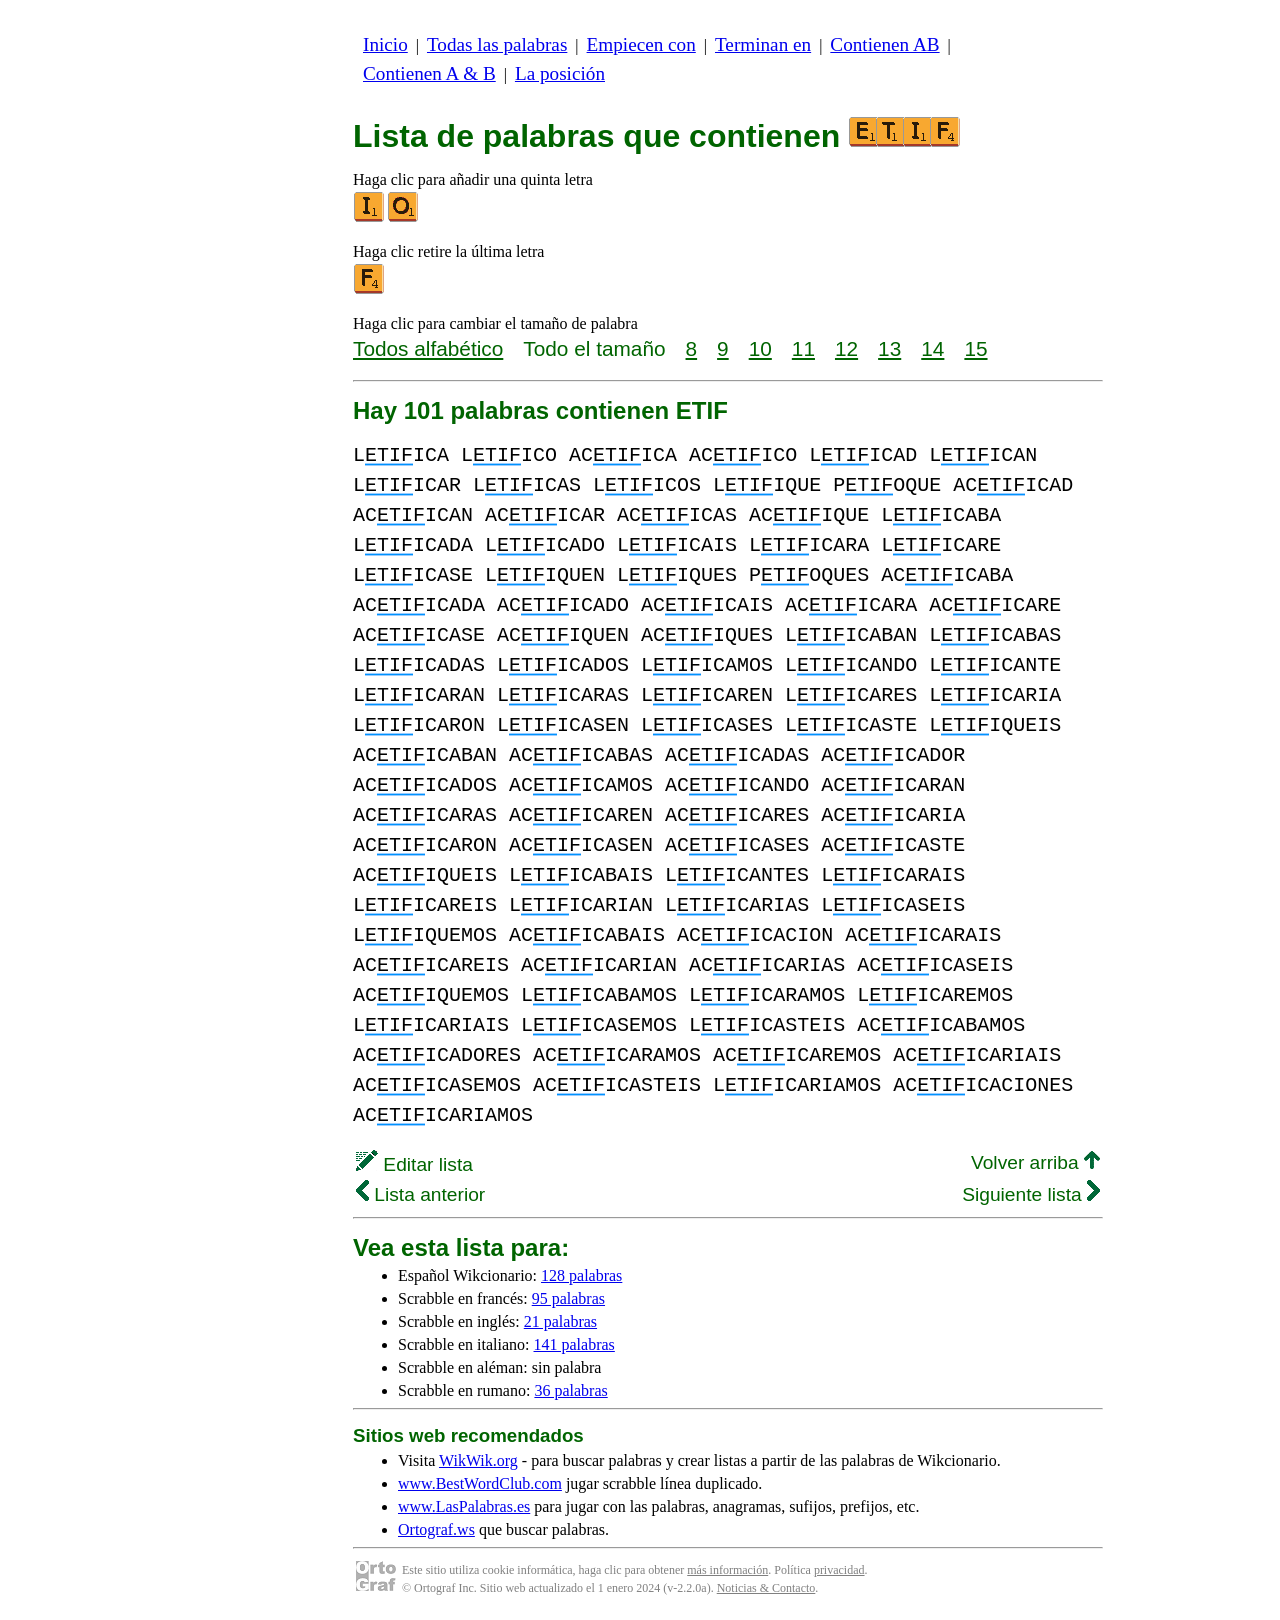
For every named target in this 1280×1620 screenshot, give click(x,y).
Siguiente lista (1031, 1194)
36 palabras (570, 1390)
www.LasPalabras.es (464, 1506)
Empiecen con (641, 44)
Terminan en (763, 44)
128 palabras (581, 1275)
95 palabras (568, 1298)
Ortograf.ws (436, 1529)
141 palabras (574, 1344)
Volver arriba (1035, 1162)
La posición (560, 73)
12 (846, 348)
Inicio (385, 44)
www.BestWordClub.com (480, 1483)
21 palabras (560, 1321)
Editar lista (414, 1164)
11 (803, 348)
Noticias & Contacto (766, 1588)
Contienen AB (884, 44)
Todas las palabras (497, 44)
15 (975, 348)
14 (932, 348)
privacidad (839, 1570)
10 (760, 348)
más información (727, 1570)
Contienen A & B (429, 73)
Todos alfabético (428, 348)
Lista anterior (420, 1194)
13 (889, 348)
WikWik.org (478, 1460)
